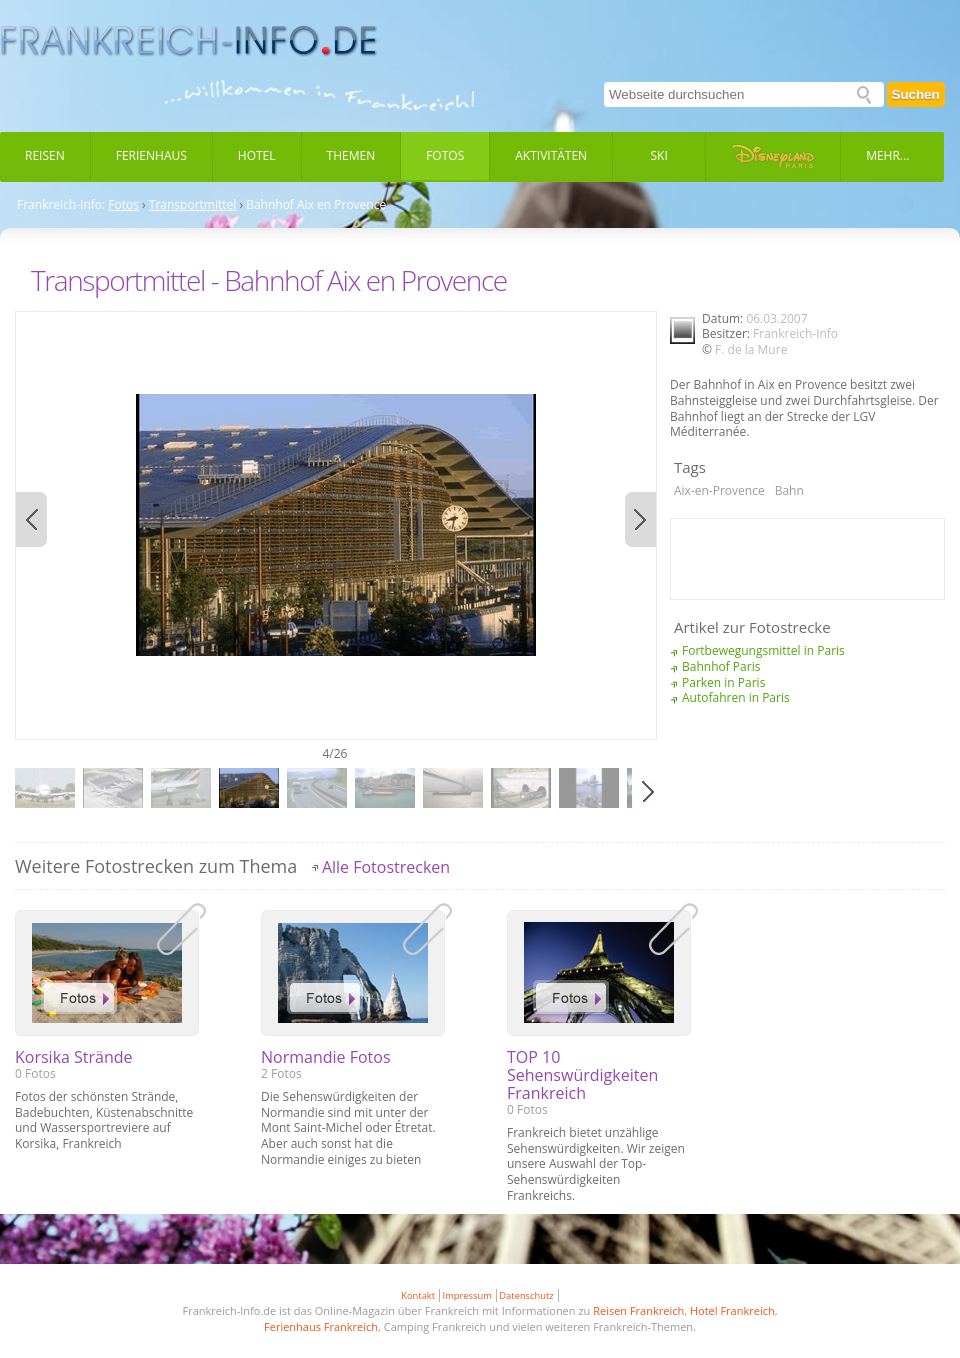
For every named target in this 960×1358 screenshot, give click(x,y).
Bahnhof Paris (721, 666)
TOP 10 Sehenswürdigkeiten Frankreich (582, 1075)
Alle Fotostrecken (386, 867)
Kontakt (418, 1295)
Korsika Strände (74, 1057)
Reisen (45, 155)
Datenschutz (526, 1295)
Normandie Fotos (326, 1057)
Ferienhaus (151, 155)
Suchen (916, 94)
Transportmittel (192, 205)
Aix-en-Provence (719, 490)
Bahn (789, 490)
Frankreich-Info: (61, 205)
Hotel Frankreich (732, 1310)
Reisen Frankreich (638, 1310)
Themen (351, 155)
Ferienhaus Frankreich (321, 1326)
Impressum (467, 1295)
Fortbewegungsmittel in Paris (763, 650)
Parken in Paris (723, 682)
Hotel (257, 155)
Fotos (445, 155)
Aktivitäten (551, 155)
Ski (659, 155)
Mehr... (887, 155)
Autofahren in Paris (736, 697)
